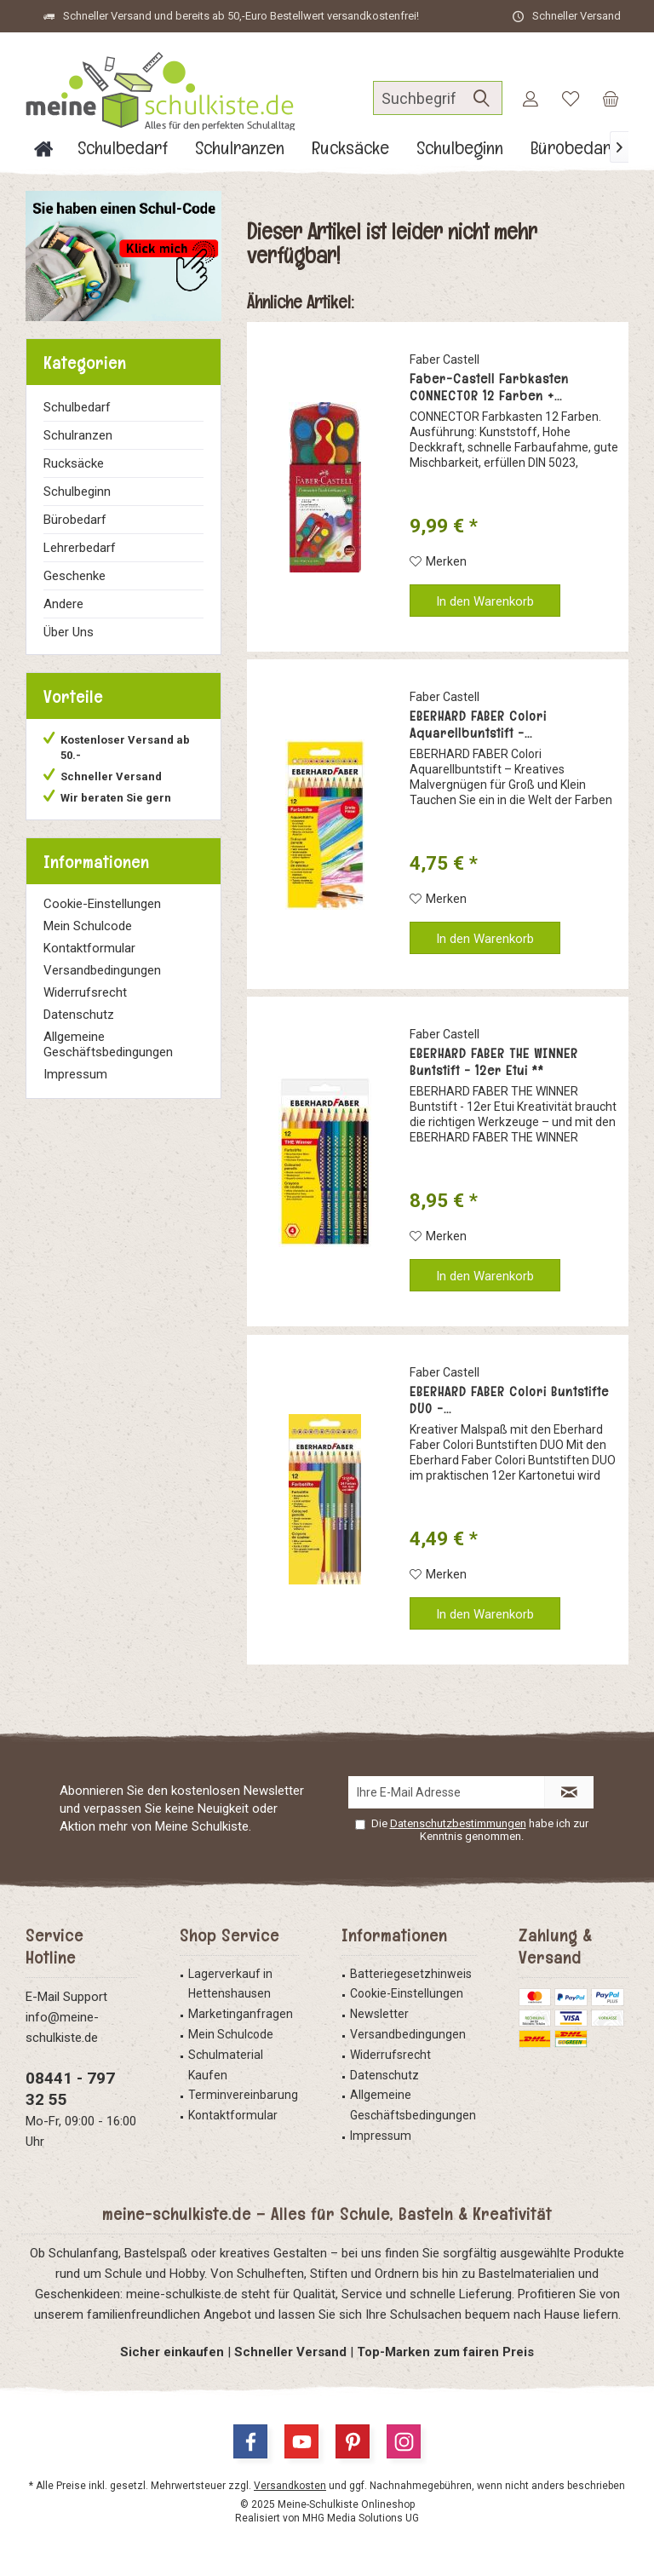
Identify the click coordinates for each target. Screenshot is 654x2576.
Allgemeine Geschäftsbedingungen (108, 1044)
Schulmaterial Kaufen (225, 2065)
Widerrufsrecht (85, 992)
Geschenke (74, 576)
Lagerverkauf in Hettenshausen (230, 1984)
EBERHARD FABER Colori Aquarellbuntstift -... (478, 725)
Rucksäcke (73, 463)
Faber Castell (444, 359)
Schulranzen (77, 435)
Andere (63, 604)
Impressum (75, 1074)
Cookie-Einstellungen (102, 903)
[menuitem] (610, 98)
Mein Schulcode (87, 926)
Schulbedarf (77, 407)
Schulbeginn (77, 491)
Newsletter (379, 2014)
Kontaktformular (89, 948)
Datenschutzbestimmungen (458, 1823)
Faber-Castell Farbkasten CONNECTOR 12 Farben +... (489, 388)
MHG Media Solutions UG (360, 2518)
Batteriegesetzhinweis (411, 1974)
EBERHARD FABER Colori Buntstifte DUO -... (509, 1400)
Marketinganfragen (240, 2014)
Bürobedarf (74, 519)
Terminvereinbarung (243, 2095)
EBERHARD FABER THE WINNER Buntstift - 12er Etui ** (494, 1062)
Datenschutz (78, 1014)
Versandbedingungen (102, 970)
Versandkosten (290, 2486)
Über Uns (68, 632)
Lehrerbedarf (79, 547)
